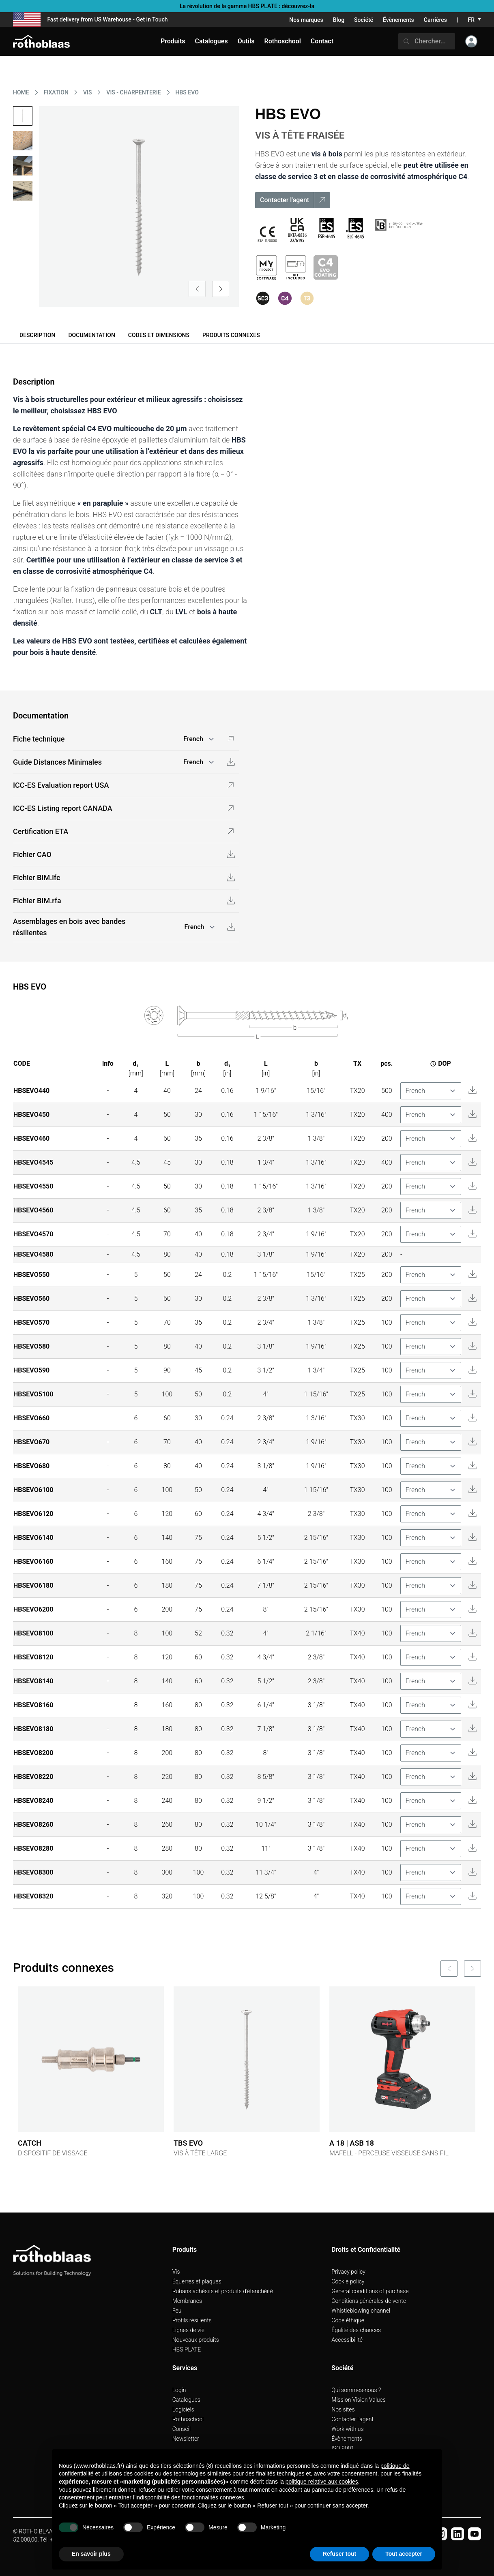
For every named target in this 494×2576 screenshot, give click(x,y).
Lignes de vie (188, 2330)
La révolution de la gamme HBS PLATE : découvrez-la (247, 6)
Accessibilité (347, 2340)
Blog (338, 20)
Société (363, 20)
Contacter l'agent (352, 2419)
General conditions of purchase (369, 2291)
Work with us (347, 2429)
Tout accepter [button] (403, 2553)
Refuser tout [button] (339, 2553)
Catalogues (186, 2399)
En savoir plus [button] (91, 2553)
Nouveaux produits (195, 2340)
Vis (176, 2271)
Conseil (181, 2429)
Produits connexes (231, 335)
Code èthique (347, 2320)
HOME (21, 92)
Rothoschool (188, 2419)
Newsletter (185, 2438)
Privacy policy (348, 2271)
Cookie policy (347, 2281)
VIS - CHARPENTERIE (133, 92)
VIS (87, 92)
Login (179, 2390)
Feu (177, 2310)
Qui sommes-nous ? (356, 2390)
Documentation (91, 335)
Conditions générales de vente (368, 2301)
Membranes (187, 2301)
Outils (246, 41)
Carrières (435, 20)
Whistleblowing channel (360, 2310)
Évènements (398, 20)
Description (37, 335)
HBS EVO (187, 92)
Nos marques (306, 20)
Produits (173, 41)
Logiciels (183, 2409)
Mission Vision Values (358, 2399)
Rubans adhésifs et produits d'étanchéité (222, 2291)
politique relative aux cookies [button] (322, 2481)
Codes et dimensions (158, 335)
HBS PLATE (186, 2349)
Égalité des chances (356, 2330)
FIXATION (56, 92)
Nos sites (342, 2409)
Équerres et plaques (196, 2281)
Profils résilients (192, 2320)
